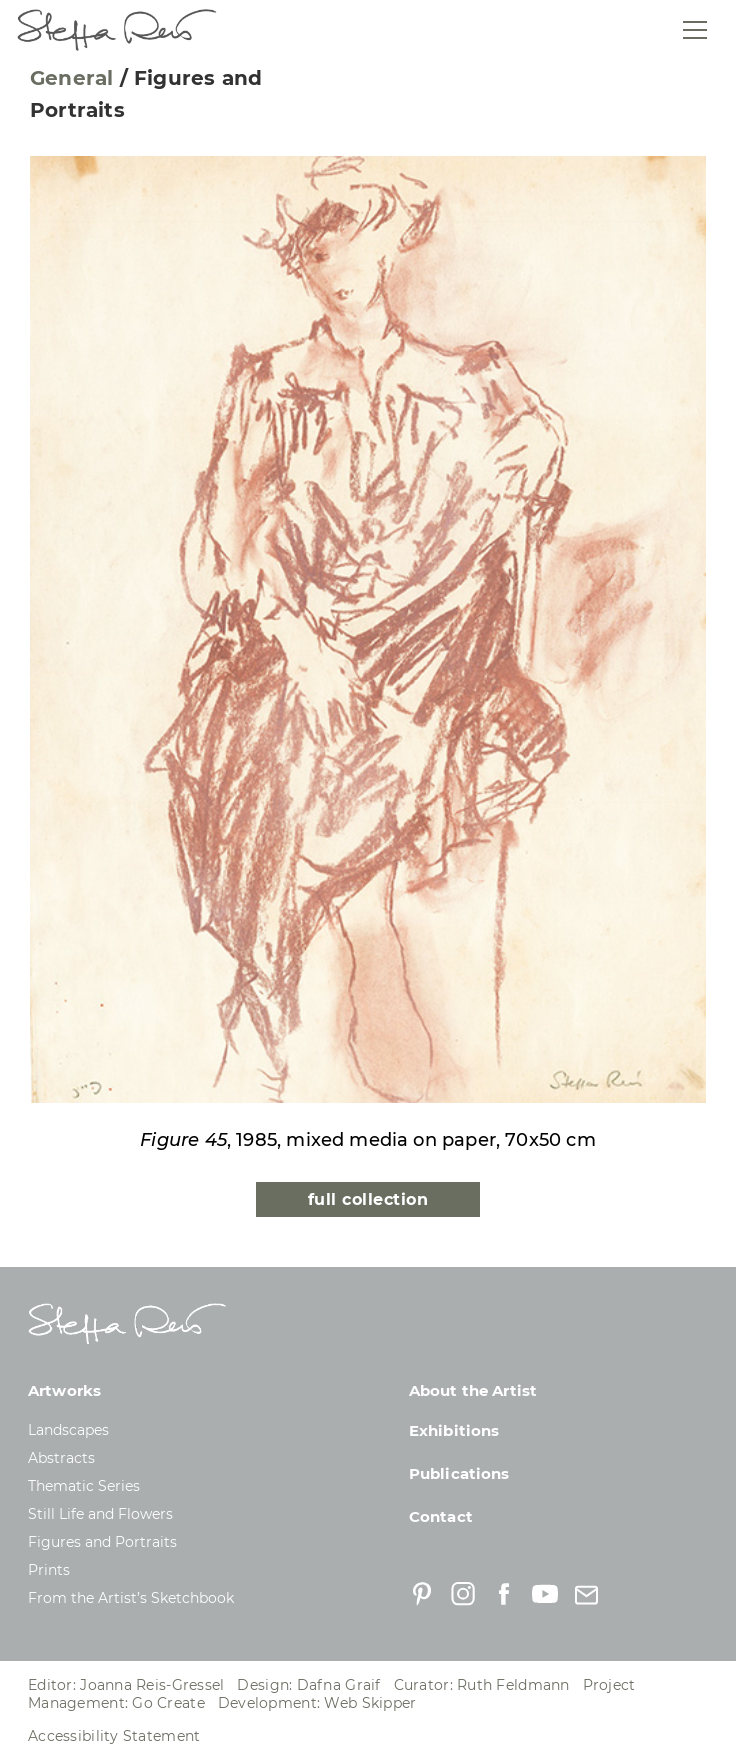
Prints (49, 1570)
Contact (441, 1516)
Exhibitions (454, 1430)
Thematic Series (84, 1486)
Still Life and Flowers (100, 1514)
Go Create (168, 1703)
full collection (368, 1199)
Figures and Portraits (102, 1542)
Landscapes (68, 1430)
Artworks (64, 1390)
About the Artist (473, 1390)
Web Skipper (370, 1703)
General (71, 78)
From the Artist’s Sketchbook (131, 1598)
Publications (459, 1473)
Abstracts (61, 1458)
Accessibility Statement (114, 1736)
